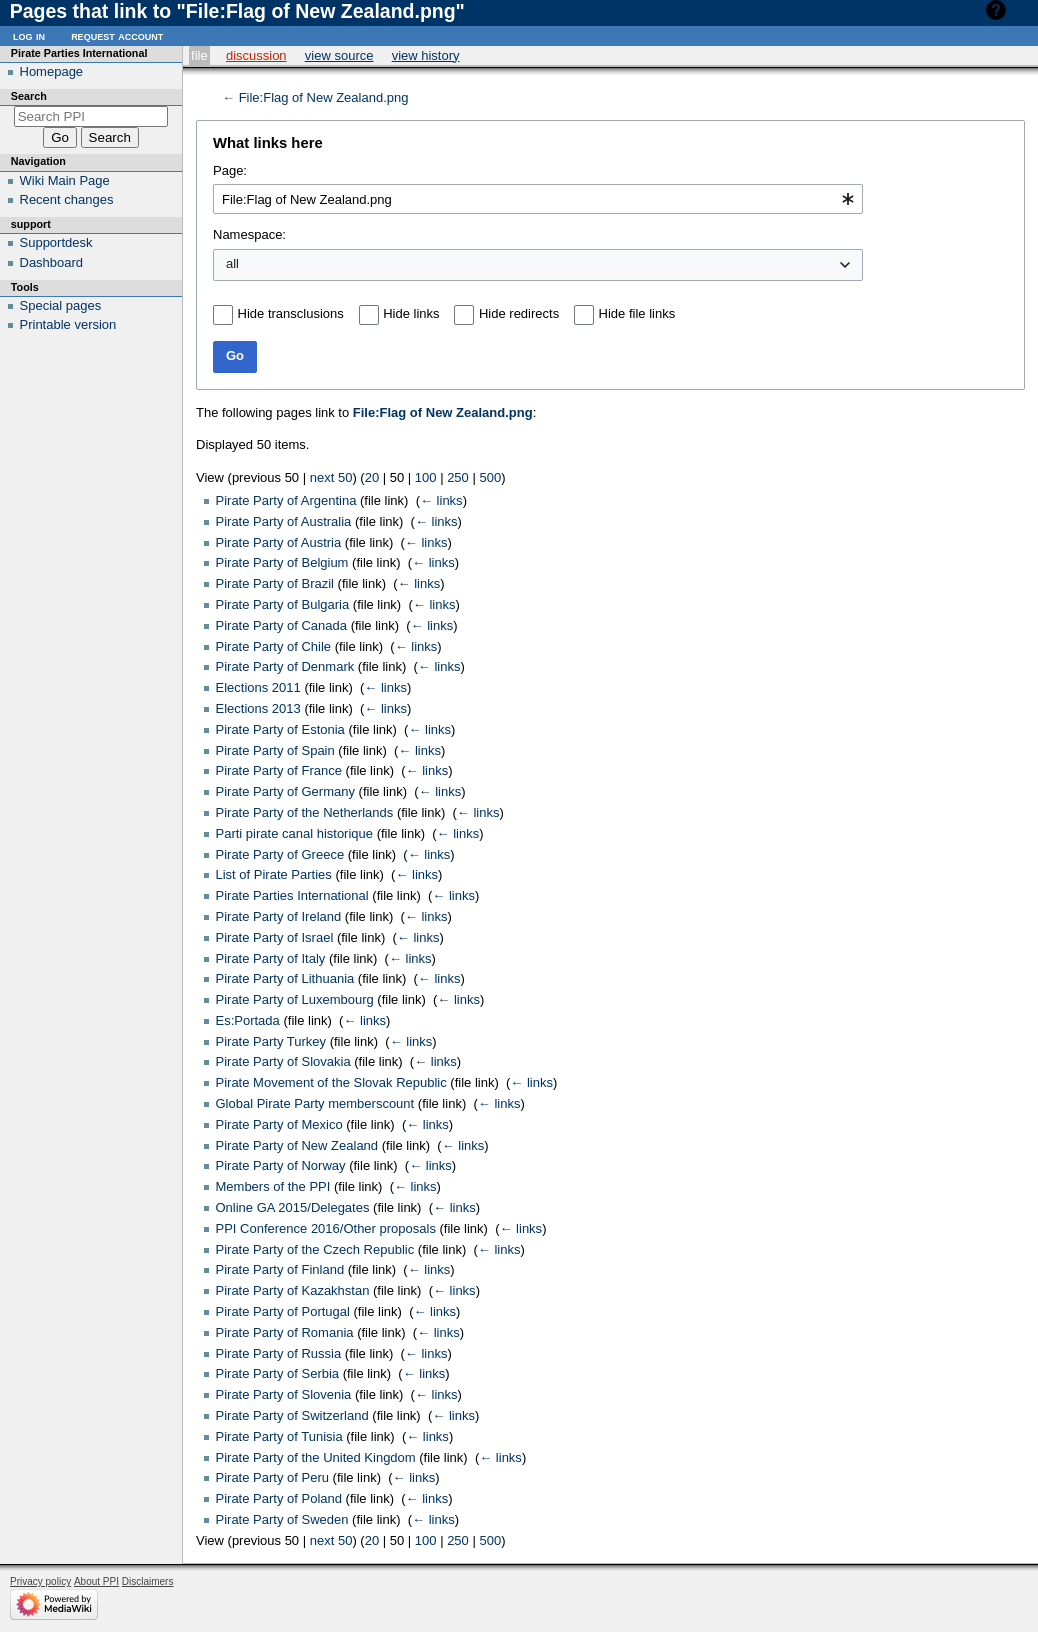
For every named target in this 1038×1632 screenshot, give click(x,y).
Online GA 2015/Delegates (293, 1207)
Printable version (68, 324)
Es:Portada (248, 1020)
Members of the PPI (273, 1186)
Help (1024, 9)
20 (372, 477)
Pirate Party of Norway (281, 1165)
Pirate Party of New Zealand (297, 1145)
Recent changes (67, 199)
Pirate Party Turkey (271, 1041)
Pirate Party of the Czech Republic (315, 1249)
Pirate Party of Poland (279, 1498)
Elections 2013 (258, 708)
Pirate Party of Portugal (283, 1311)
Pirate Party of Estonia (280, 729)
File (199, 55)
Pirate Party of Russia (279, 1353)
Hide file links (637, 313)
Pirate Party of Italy (271, 958)
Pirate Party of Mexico (279, 1124)
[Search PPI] (91, 116)
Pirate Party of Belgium (282, 562)
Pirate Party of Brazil (275, 583)
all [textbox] (232, 263)
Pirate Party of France (279, 770)
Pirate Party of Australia (284, 521)
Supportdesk (56, 242)
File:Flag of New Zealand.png (324, 97)
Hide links (411, 313)
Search (29, 96)
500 (490, 477)
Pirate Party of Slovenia (284, 1394)
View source (339, 55)
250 (458, 477)
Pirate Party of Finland (280, 1269)
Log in (29, 35)
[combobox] (538, 199)
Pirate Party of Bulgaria (283, 604)
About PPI (96, 1581)
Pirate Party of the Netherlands (305, 812)
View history (426, 55)
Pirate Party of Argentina (286, 500)
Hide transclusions (291, 313)
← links (441, 500)
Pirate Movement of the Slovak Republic (331, 1082)
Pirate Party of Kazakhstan (293, 1290)
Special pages (61, 305)
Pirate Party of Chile (274, 646)
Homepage (52, 71)
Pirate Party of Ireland (279, 916)
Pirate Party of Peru (272, 1477)
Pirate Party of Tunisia (279, 1436)
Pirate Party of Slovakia (283, 1061)
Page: (230, 170)
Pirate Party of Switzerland (292, 1415)
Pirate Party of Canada (282, 625)
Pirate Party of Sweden (282, 1519)
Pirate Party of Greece (280, 854)
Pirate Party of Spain (275, 750)
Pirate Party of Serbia (278, 1373)
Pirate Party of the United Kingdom (316, 1457)
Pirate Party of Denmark (285, 666)
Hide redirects (519, 313)
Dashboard (52, 262)
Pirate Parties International (292, 895)
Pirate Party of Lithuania (285, 978)
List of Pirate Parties (274, 874)
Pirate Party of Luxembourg (295, 999)
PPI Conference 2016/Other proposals (326, 1228)
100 (426, 477)
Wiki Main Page (65, 180)
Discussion (256, 55)
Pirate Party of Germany (285, 791)
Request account (117, 35)
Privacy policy (40, 1581)
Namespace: (249, 234)
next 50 (331, 477)
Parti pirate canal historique (295, 833)
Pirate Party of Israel (275, 937)
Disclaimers (148, 1581)
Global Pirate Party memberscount (315, 1103)
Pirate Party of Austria (279, 542)
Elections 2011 (258, 687)
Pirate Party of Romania (285, 1332)
